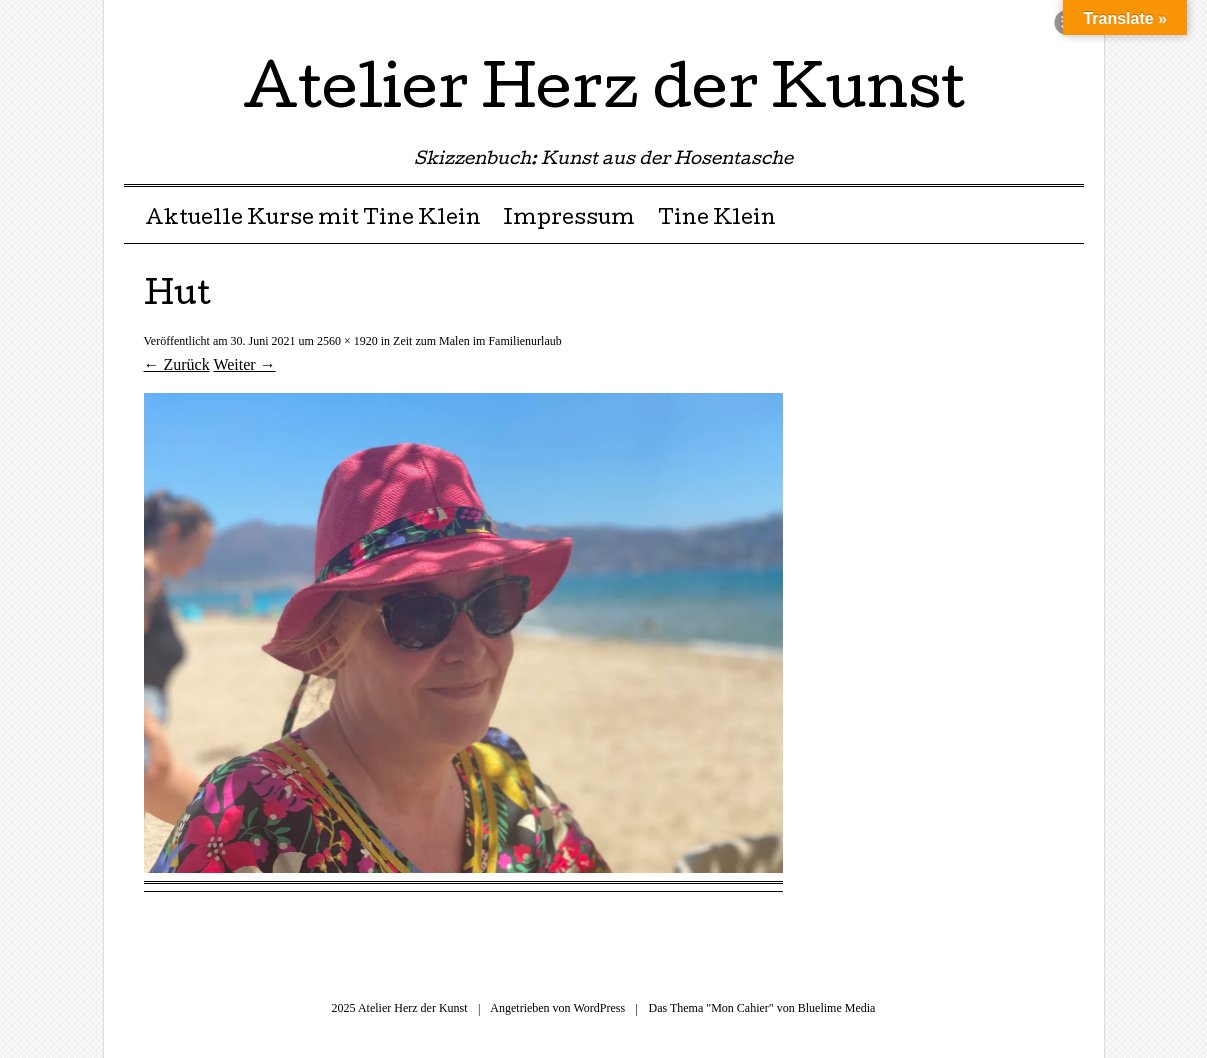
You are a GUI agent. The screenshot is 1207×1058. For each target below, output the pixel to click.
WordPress (599, 1008)
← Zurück (177, 364)
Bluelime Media (837, 1008)
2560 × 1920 (347, 341)
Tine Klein (717, 220)
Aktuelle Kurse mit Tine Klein (313, 220)
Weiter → (244, 364)
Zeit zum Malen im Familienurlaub (477, 341)
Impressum (569, 220)
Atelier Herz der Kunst (604, 94)
